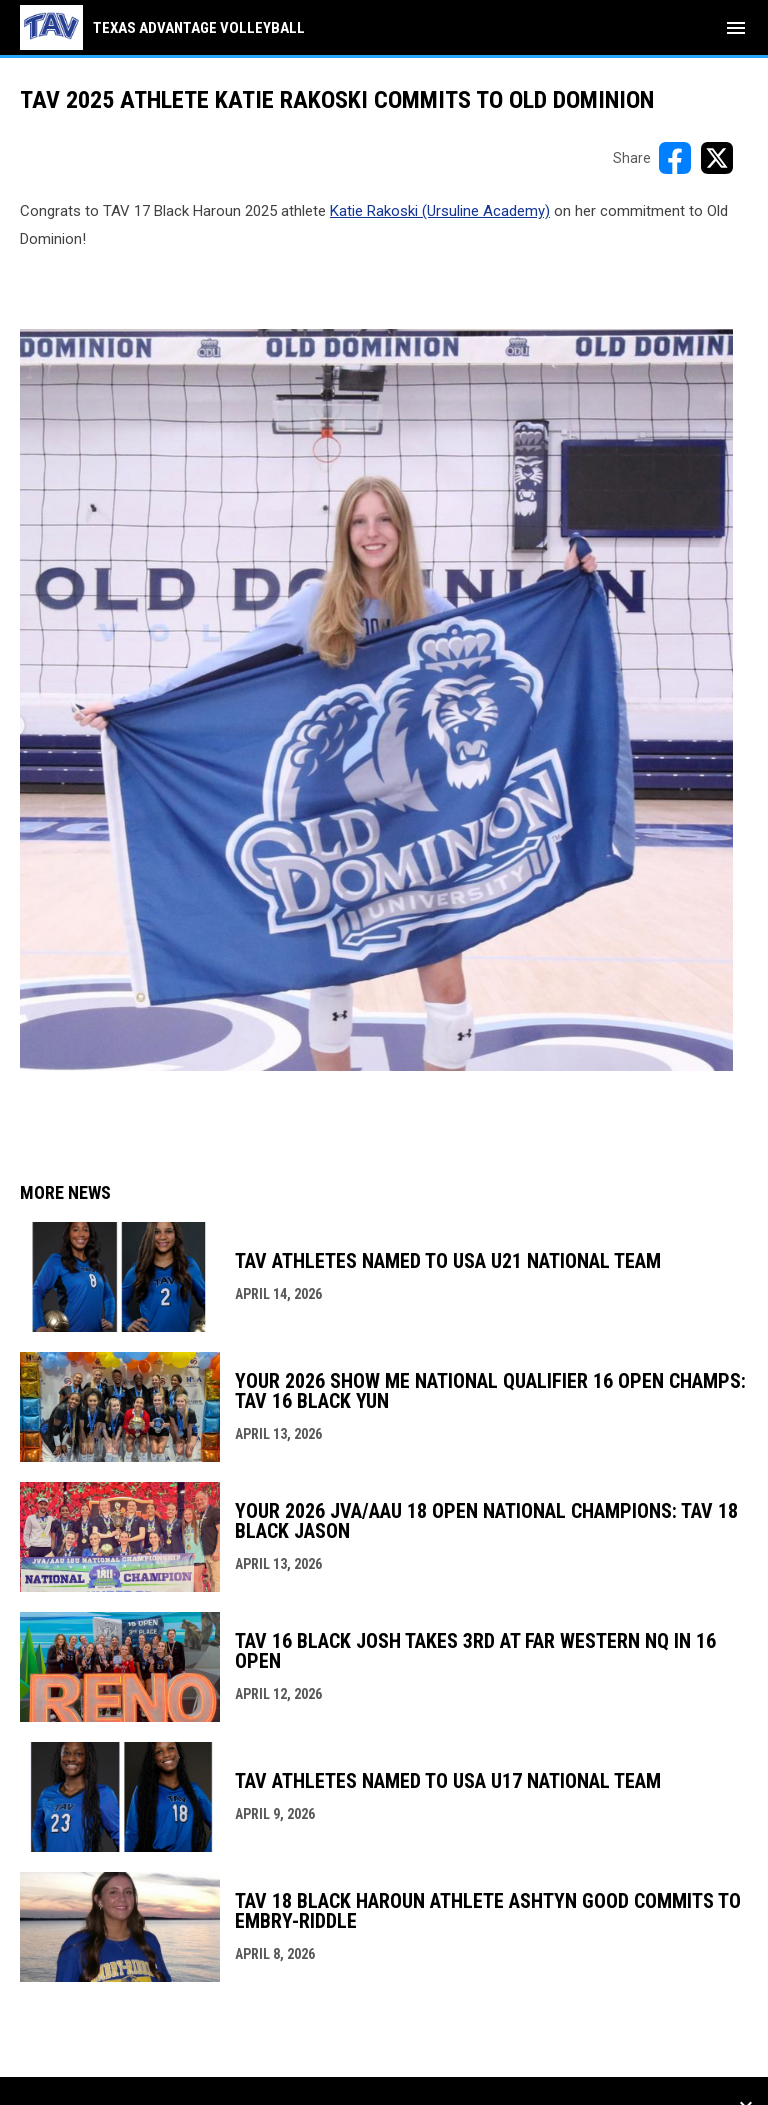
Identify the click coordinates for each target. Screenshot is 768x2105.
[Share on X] (717, 158)
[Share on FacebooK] (675, 158)
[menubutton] (736, 28)
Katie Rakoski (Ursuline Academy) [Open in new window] (440, 211)
